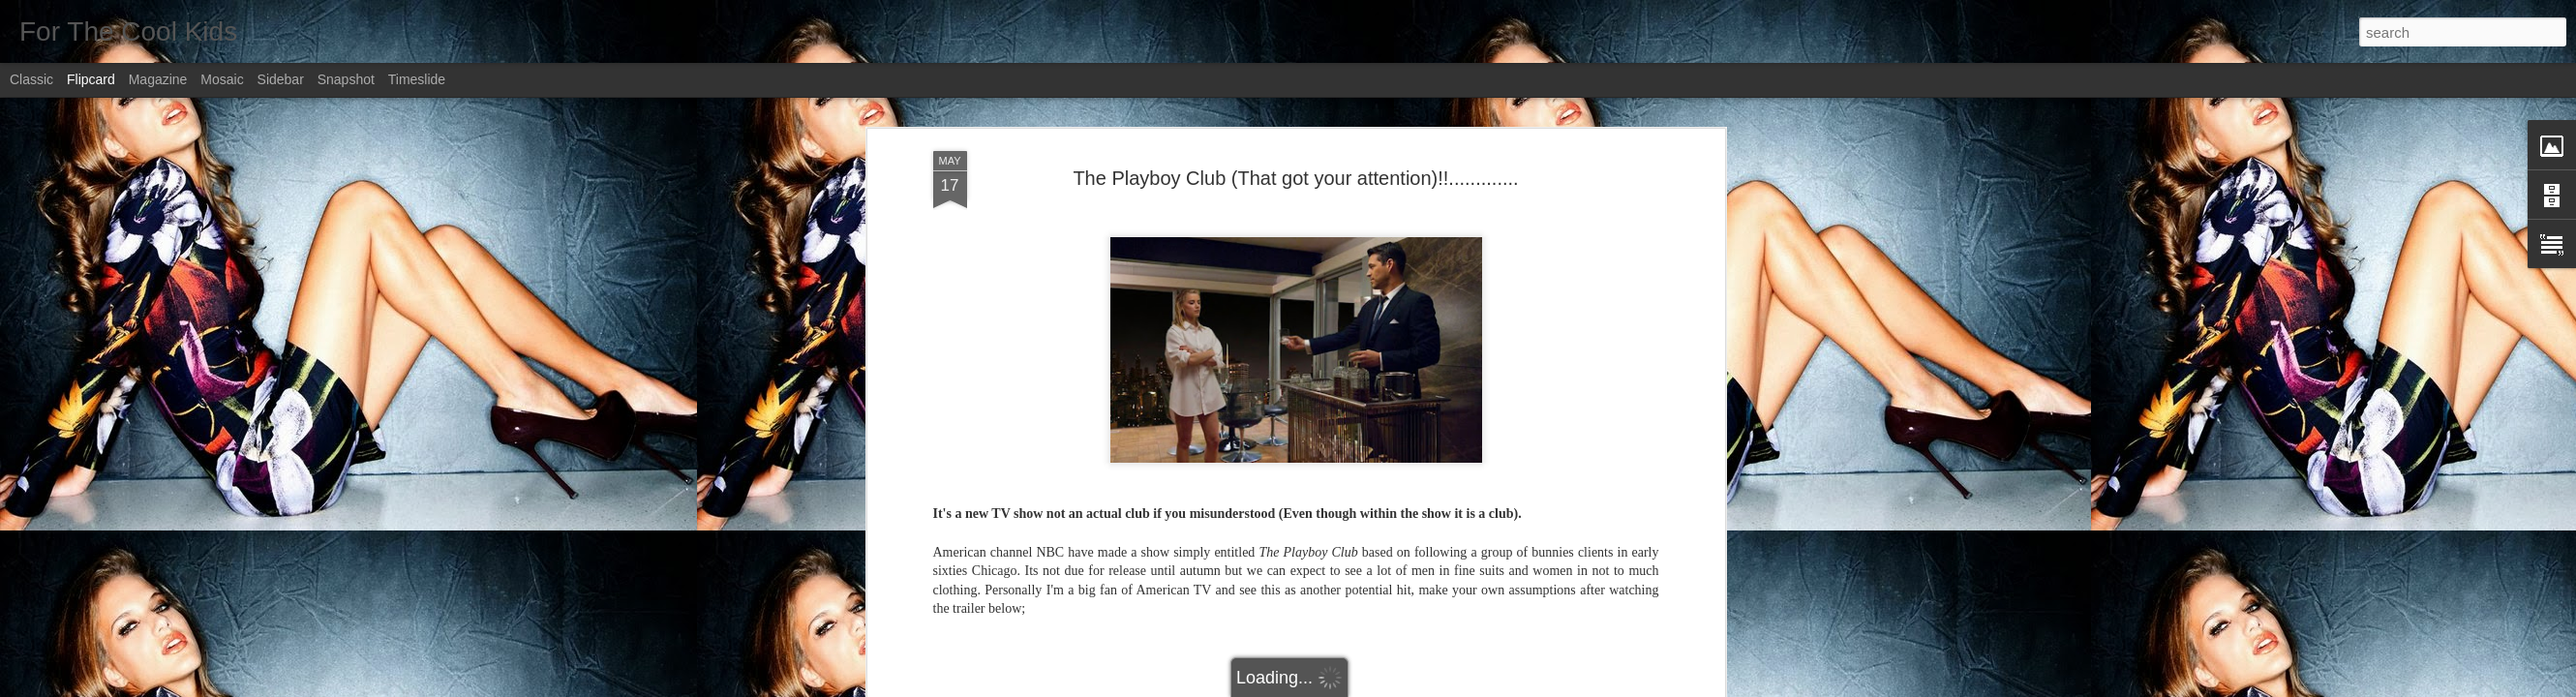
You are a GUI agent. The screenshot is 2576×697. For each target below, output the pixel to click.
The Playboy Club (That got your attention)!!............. (1295, 178)
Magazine (158, 79)
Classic (31, 79)
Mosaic (221, 79)
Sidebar (281, 79)
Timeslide (416, 79)
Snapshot (346, 79)
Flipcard (91, 79)
